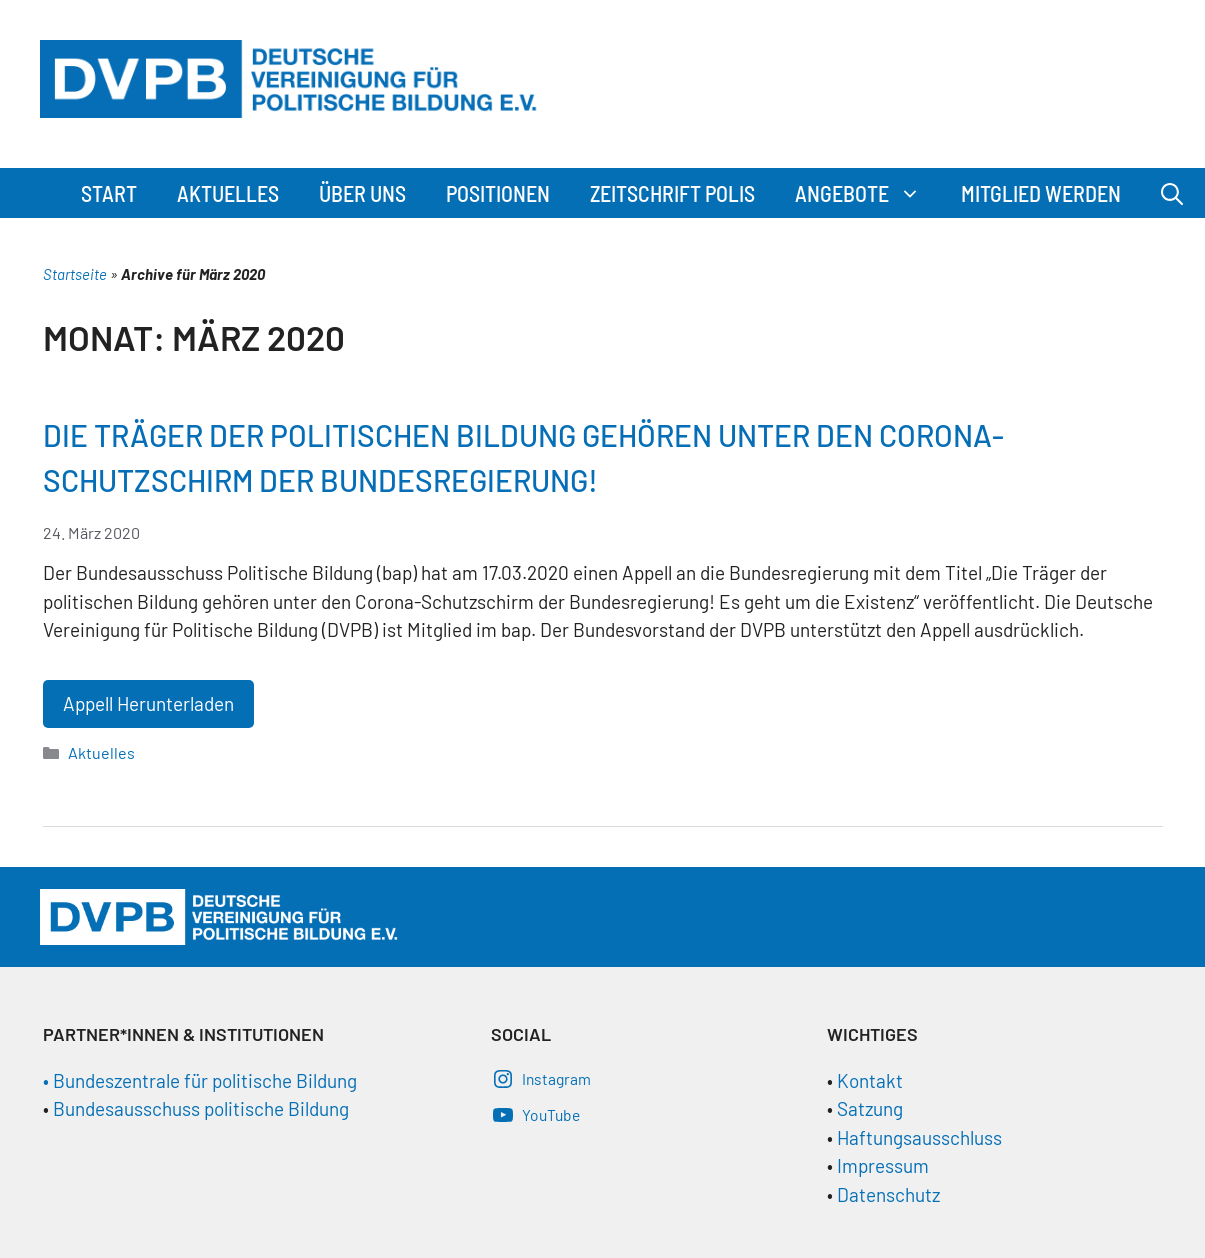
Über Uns (362, 193)
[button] (915, 193)
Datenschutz (888, 1194)
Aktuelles (228, 193)
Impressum (883, 1165)
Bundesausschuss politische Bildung (201, 1108)
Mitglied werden (1041, 193)
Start (109, 193)
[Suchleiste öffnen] (1172, 193)
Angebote (868, 193)
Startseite (75, 274)
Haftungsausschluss (919, 1137)
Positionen (498, 193)
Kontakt (870, 1080)
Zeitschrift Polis (672, 193)
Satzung (868, 1108)
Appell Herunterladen (148, 703)
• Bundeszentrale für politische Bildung (200, 1080)
